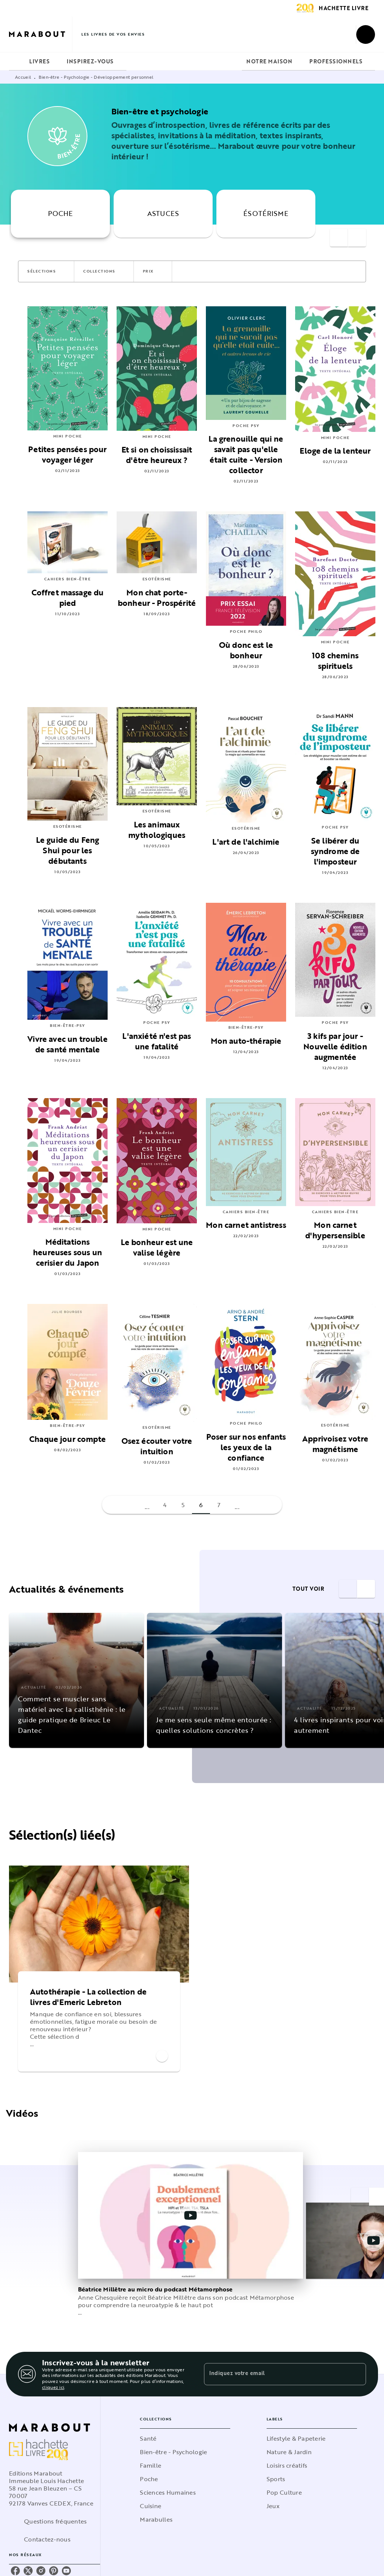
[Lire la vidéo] (190, 2215)
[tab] (17, 61)
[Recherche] (365, 34)
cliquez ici (53, 2387)
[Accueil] (40, 34)
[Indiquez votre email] (275, 2374)
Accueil (23, 76)
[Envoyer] (357, 2374)
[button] (46, 271)
